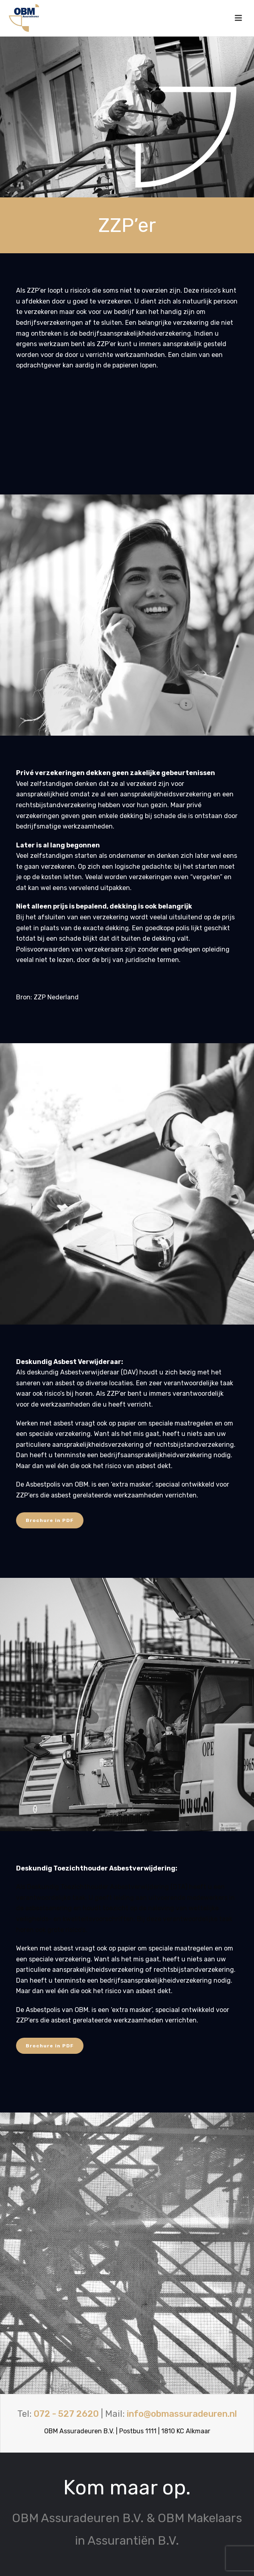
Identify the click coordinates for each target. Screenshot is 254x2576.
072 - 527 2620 (66, 2413)
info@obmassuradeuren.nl (182, 2413)
